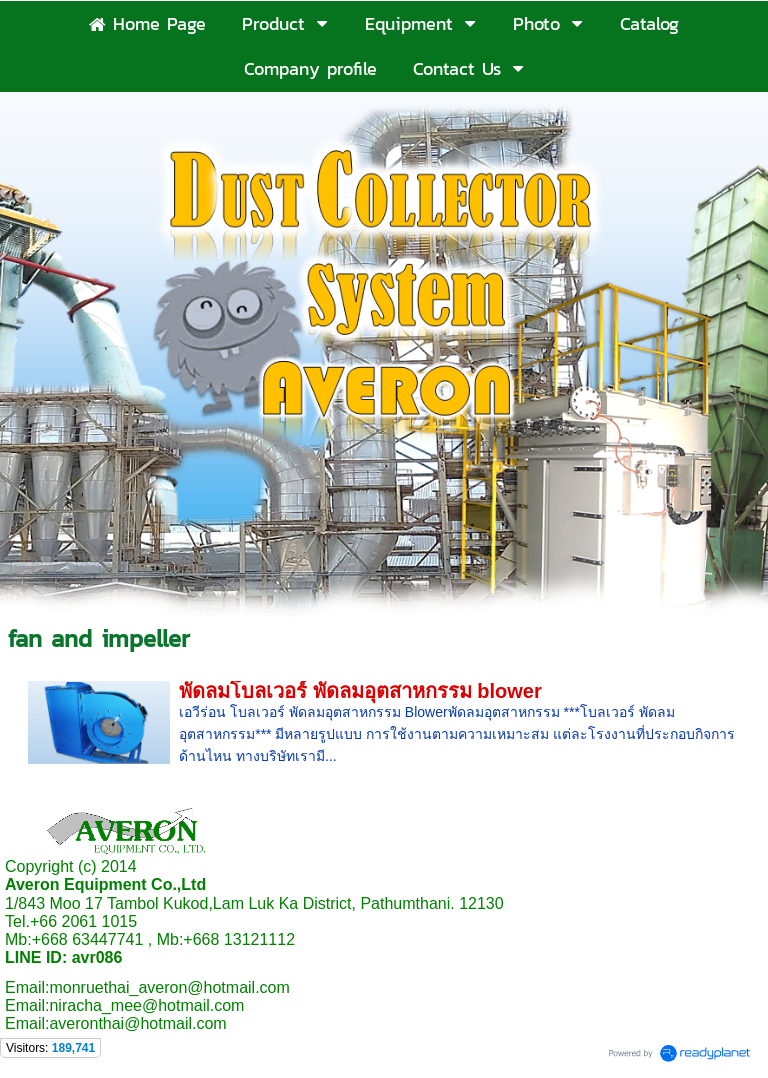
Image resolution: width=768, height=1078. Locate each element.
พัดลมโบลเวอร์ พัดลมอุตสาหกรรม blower (360, 691)
